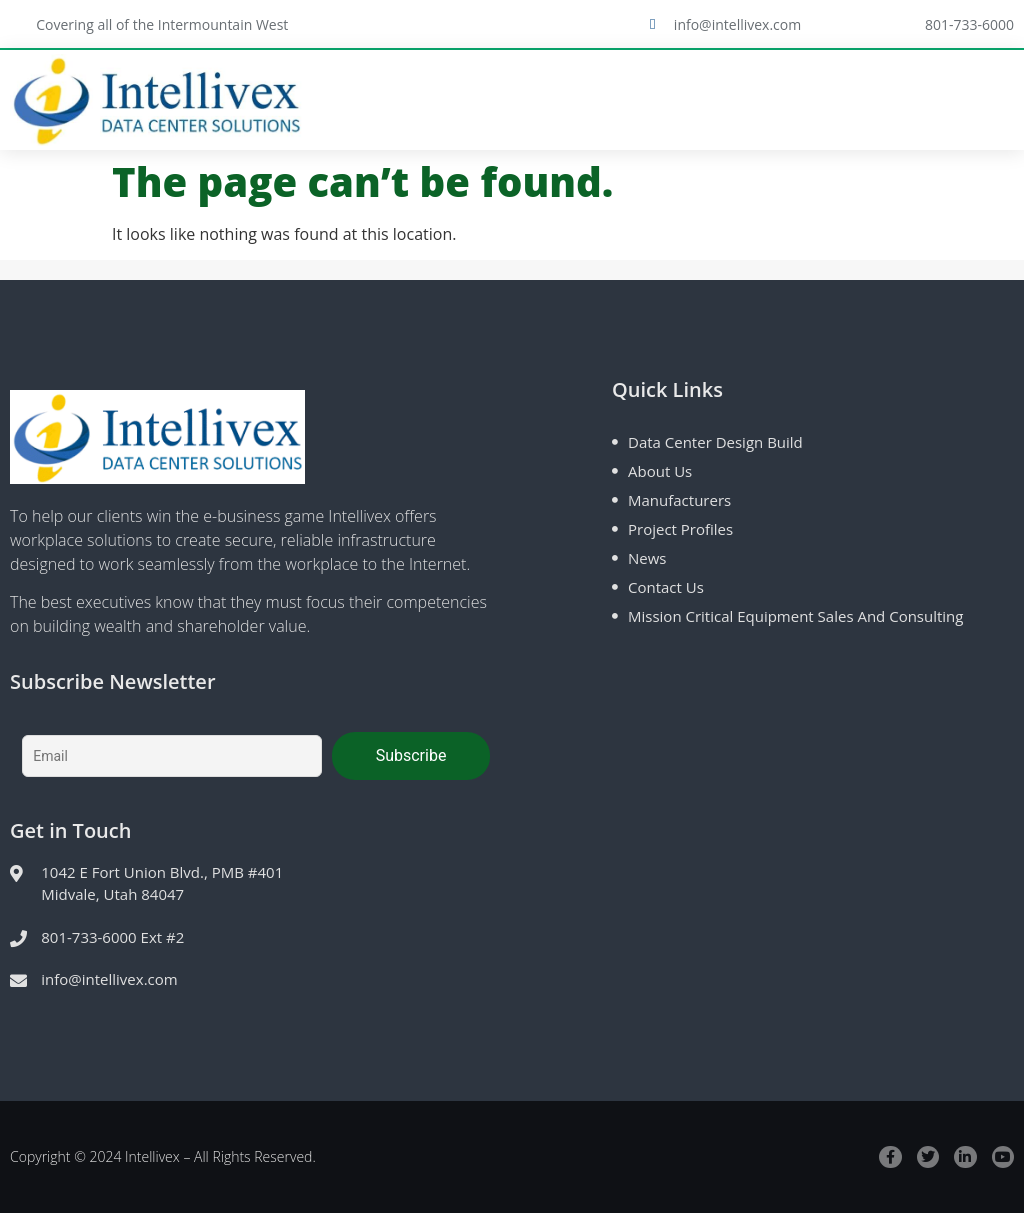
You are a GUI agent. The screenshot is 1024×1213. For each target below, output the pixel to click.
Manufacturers (679, 500)
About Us (660, 471)
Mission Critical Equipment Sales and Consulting (795, 616)
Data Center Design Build (715, 442)
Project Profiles (680, 529)
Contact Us (666, 587)
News (647, 558)
